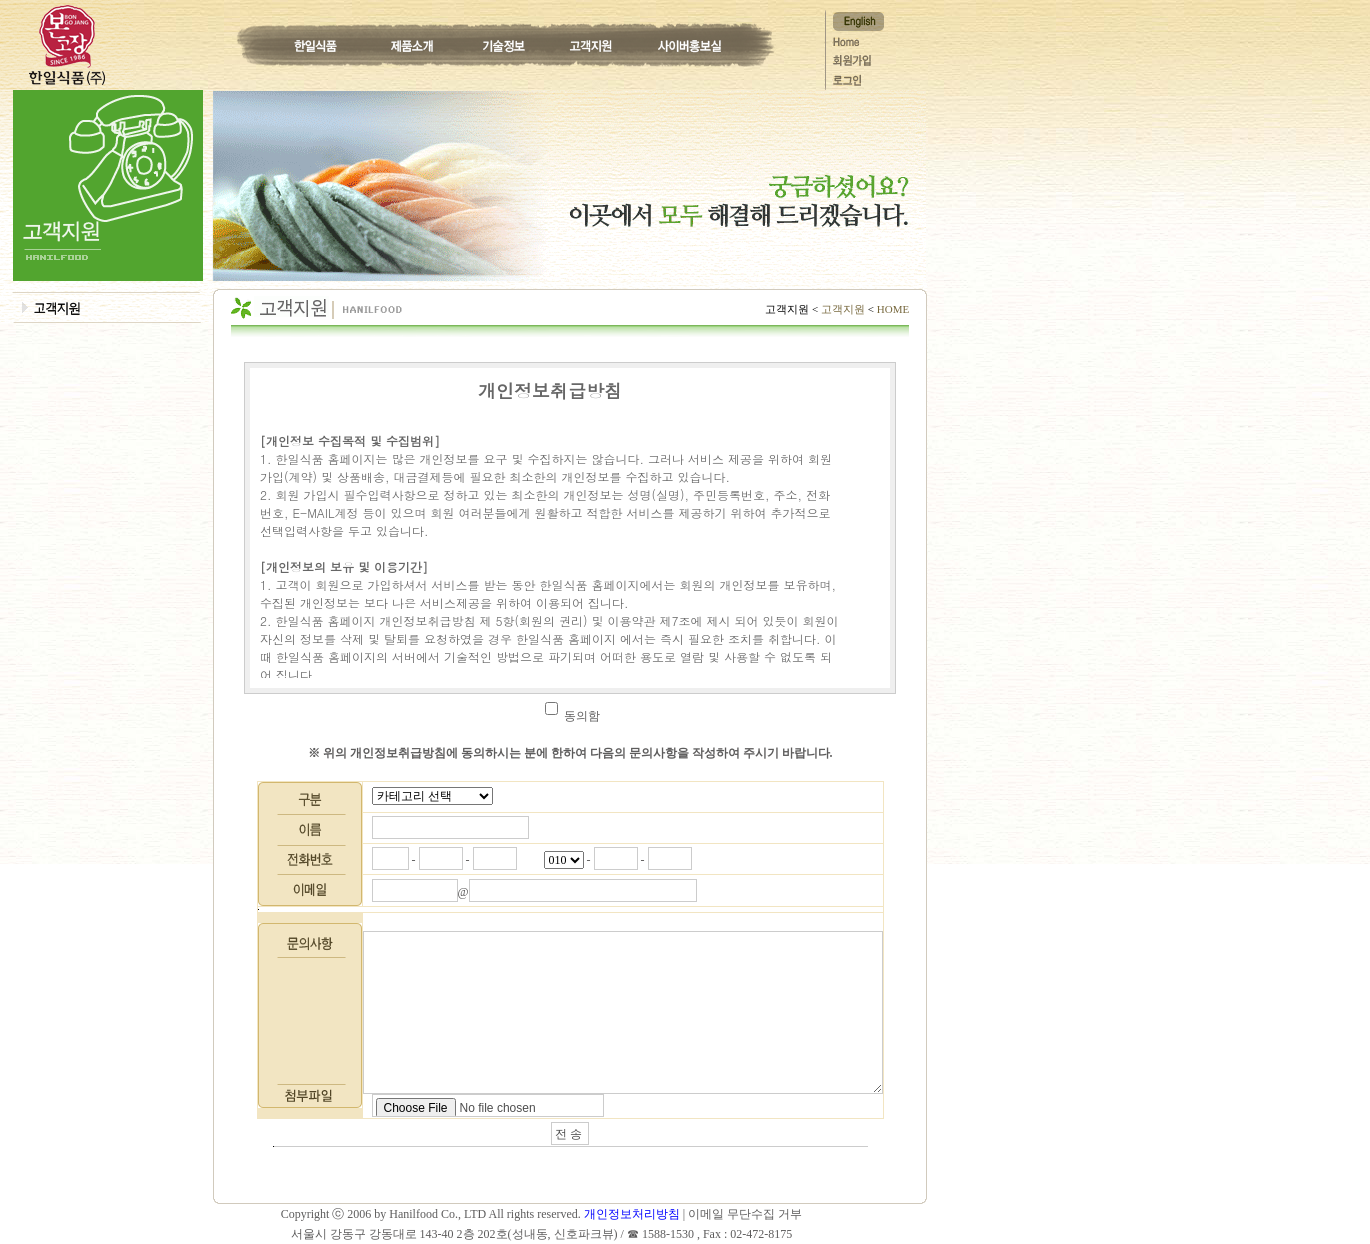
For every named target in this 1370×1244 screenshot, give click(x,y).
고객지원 (843, 309)
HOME (891, 309)
